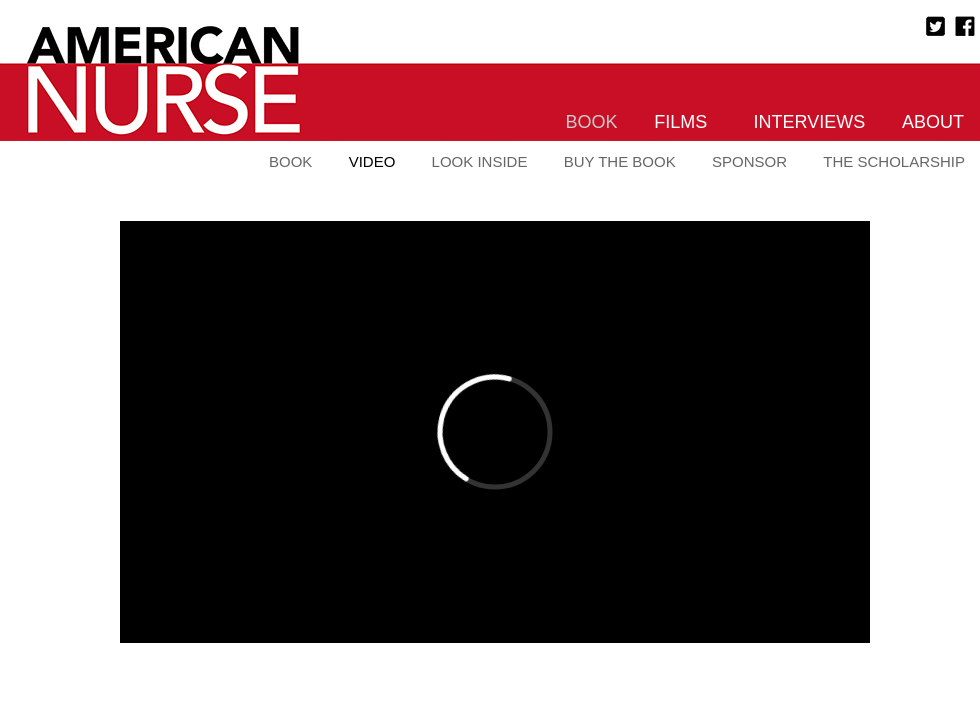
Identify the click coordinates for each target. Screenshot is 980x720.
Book (592, 122)
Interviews (810, 122)
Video (372, 161)
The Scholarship (894, 161)
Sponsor (749, 161)
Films (680, 122)
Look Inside (480, 161)
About (933, 122)
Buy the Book (620, 161)
